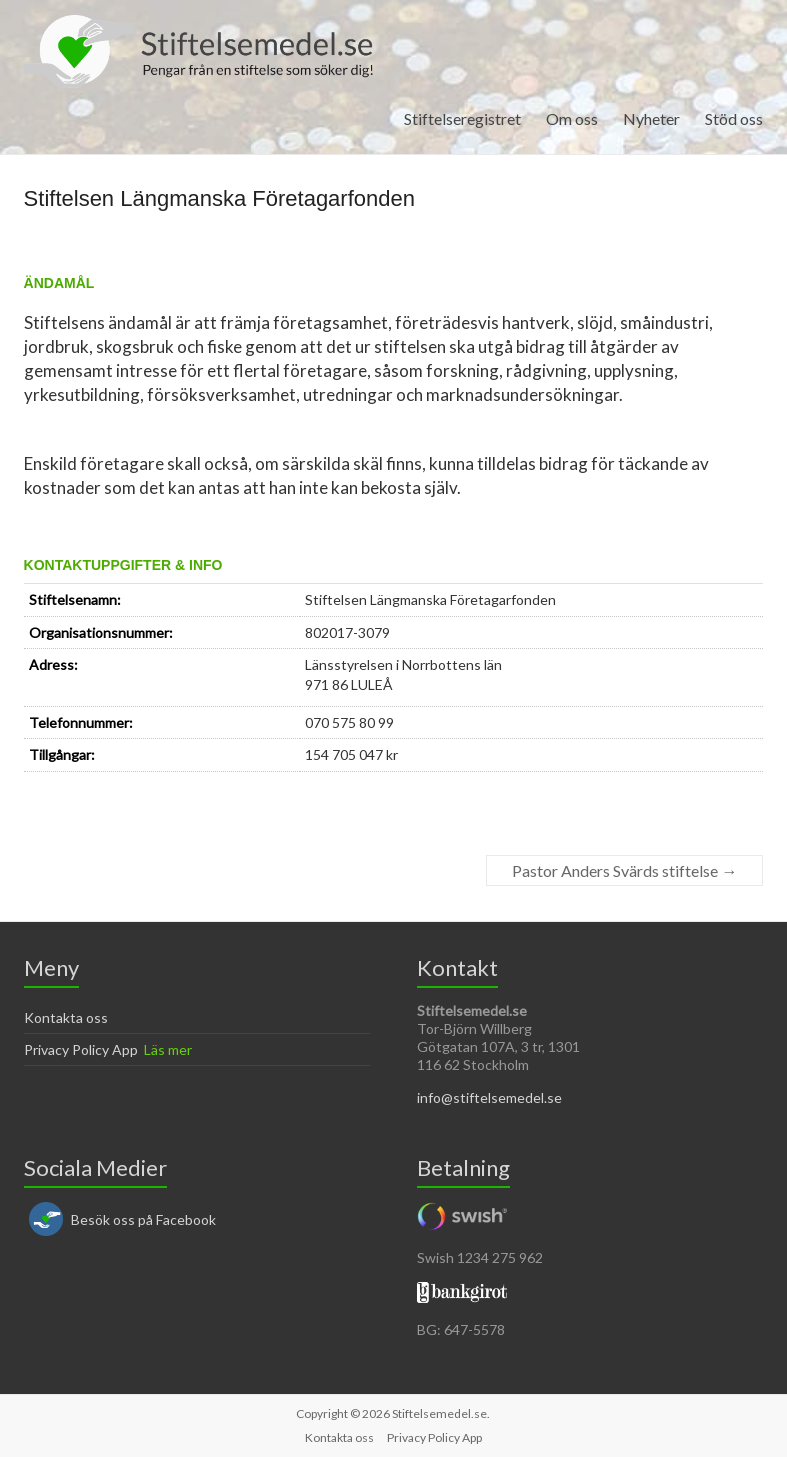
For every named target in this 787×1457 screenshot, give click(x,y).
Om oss (572, 118)
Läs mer (168, 1049)
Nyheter (651, 118)
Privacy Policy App (81, 1049)
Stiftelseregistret (462, 118)
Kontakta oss (66, 1017)
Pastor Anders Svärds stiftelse (624, 870)
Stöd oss (734, 118)
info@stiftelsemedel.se (489, 1097)
